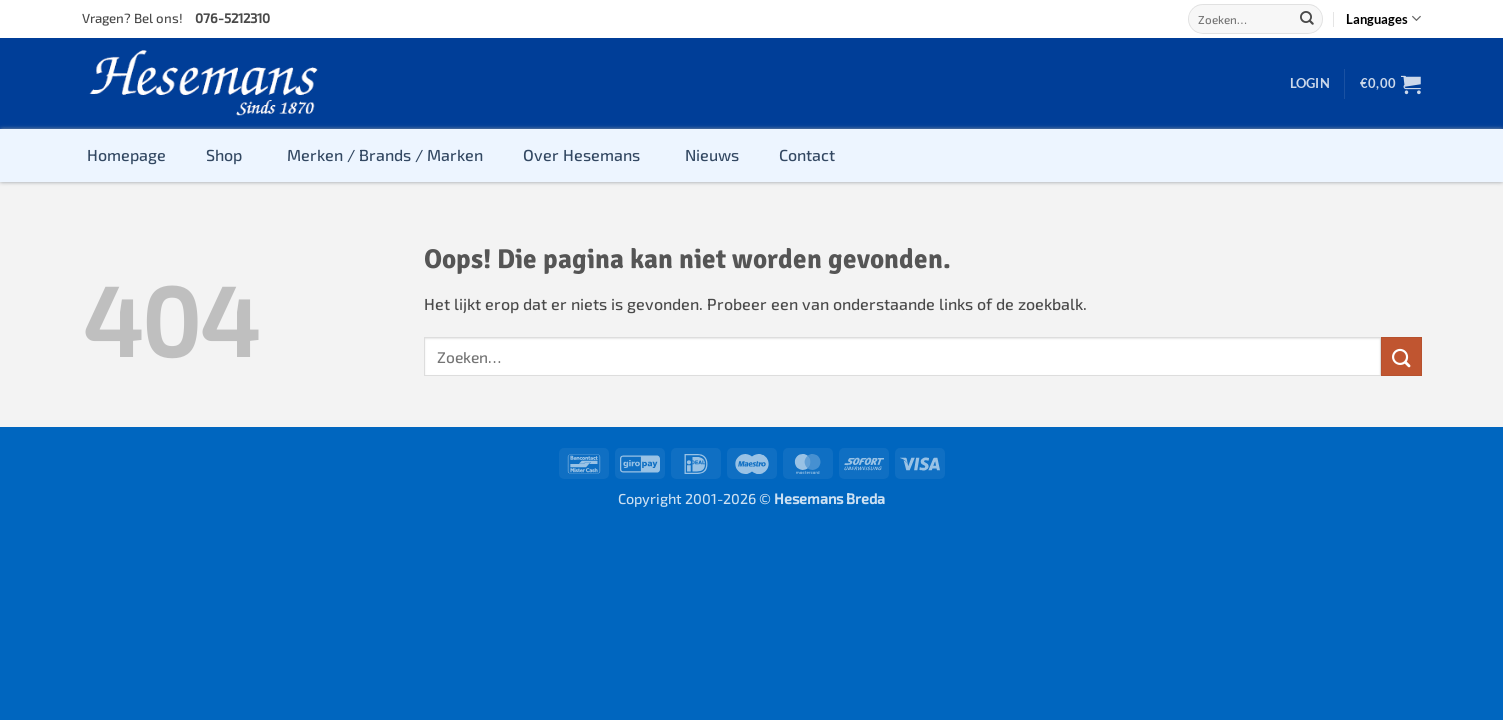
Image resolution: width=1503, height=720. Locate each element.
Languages (1383, 18)
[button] (1310, 83)
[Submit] (1307, 19)
